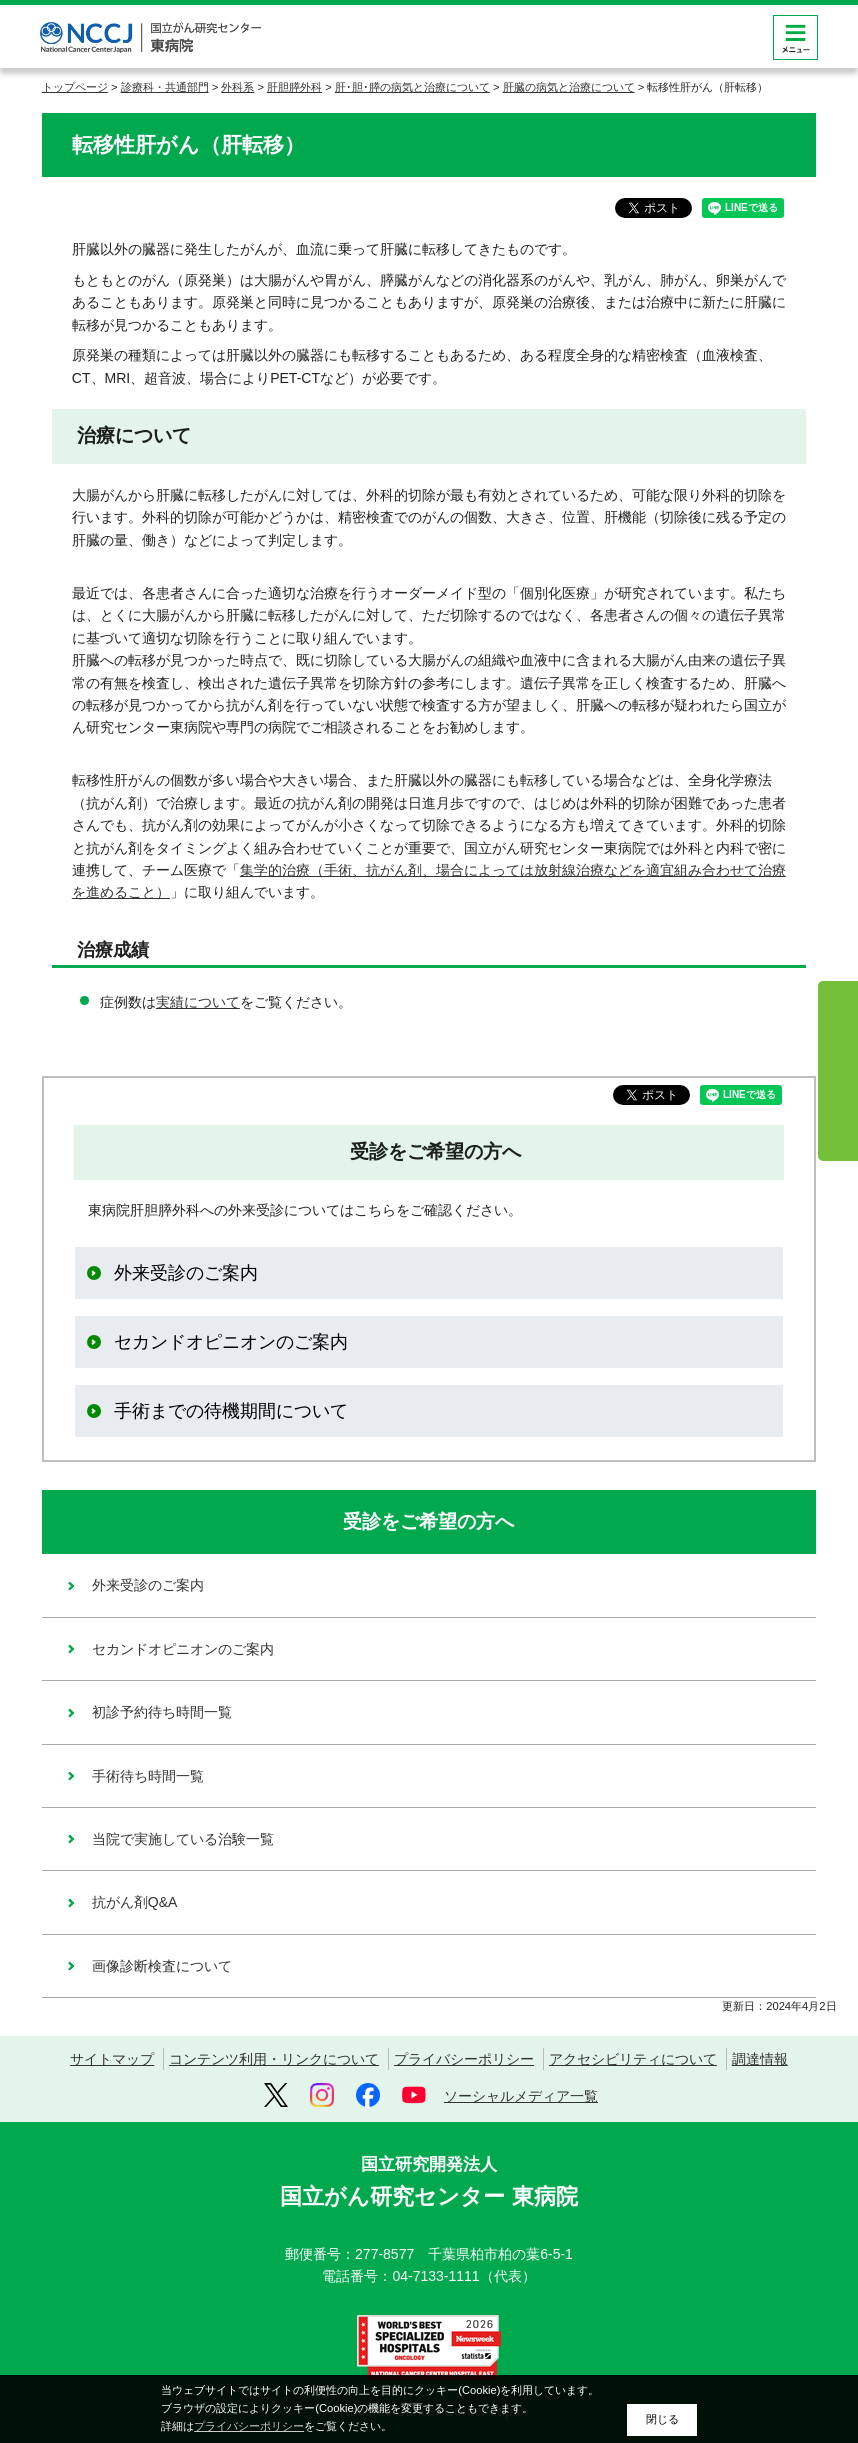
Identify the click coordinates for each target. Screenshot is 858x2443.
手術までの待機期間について (231, 1411)
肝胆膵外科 (294, 87)
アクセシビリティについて (633, 2059)
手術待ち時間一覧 (148, 1776)
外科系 (237, 87)
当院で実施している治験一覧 (183, 1839)
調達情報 (760, 2059)
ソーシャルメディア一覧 (521, 2096)
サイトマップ (112, 2059)
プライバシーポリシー (464, 2059)
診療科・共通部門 (165, 87)
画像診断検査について (162, 1966)
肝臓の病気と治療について (569, 87)
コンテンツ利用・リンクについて (274, 2059)
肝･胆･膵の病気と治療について (412, 87)
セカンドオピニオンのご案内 (231, 1342)
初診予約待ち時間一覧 (162, 1712)
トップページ (75, 87)
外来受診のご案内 (186, 1273)
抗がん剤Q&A (135, 1902)
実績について (198, 1002)
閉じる (662, 2419)
